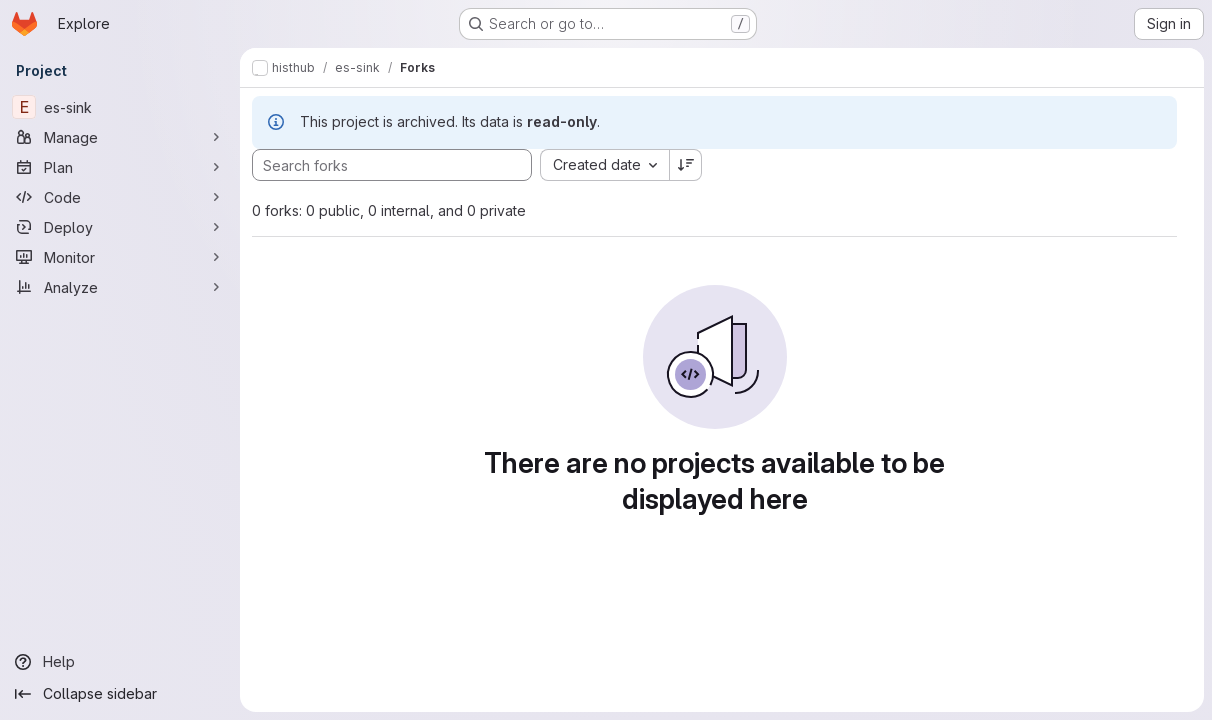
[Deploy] (120, 227)
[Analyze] (120, 287)
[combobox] (604, 165)
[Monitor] (120, 257)
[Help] (120, 662)
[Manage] (120, 137)
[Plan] (120, 167)
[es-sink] (120, 107)
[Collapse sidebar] (120, 694)
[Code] (120, 197)
